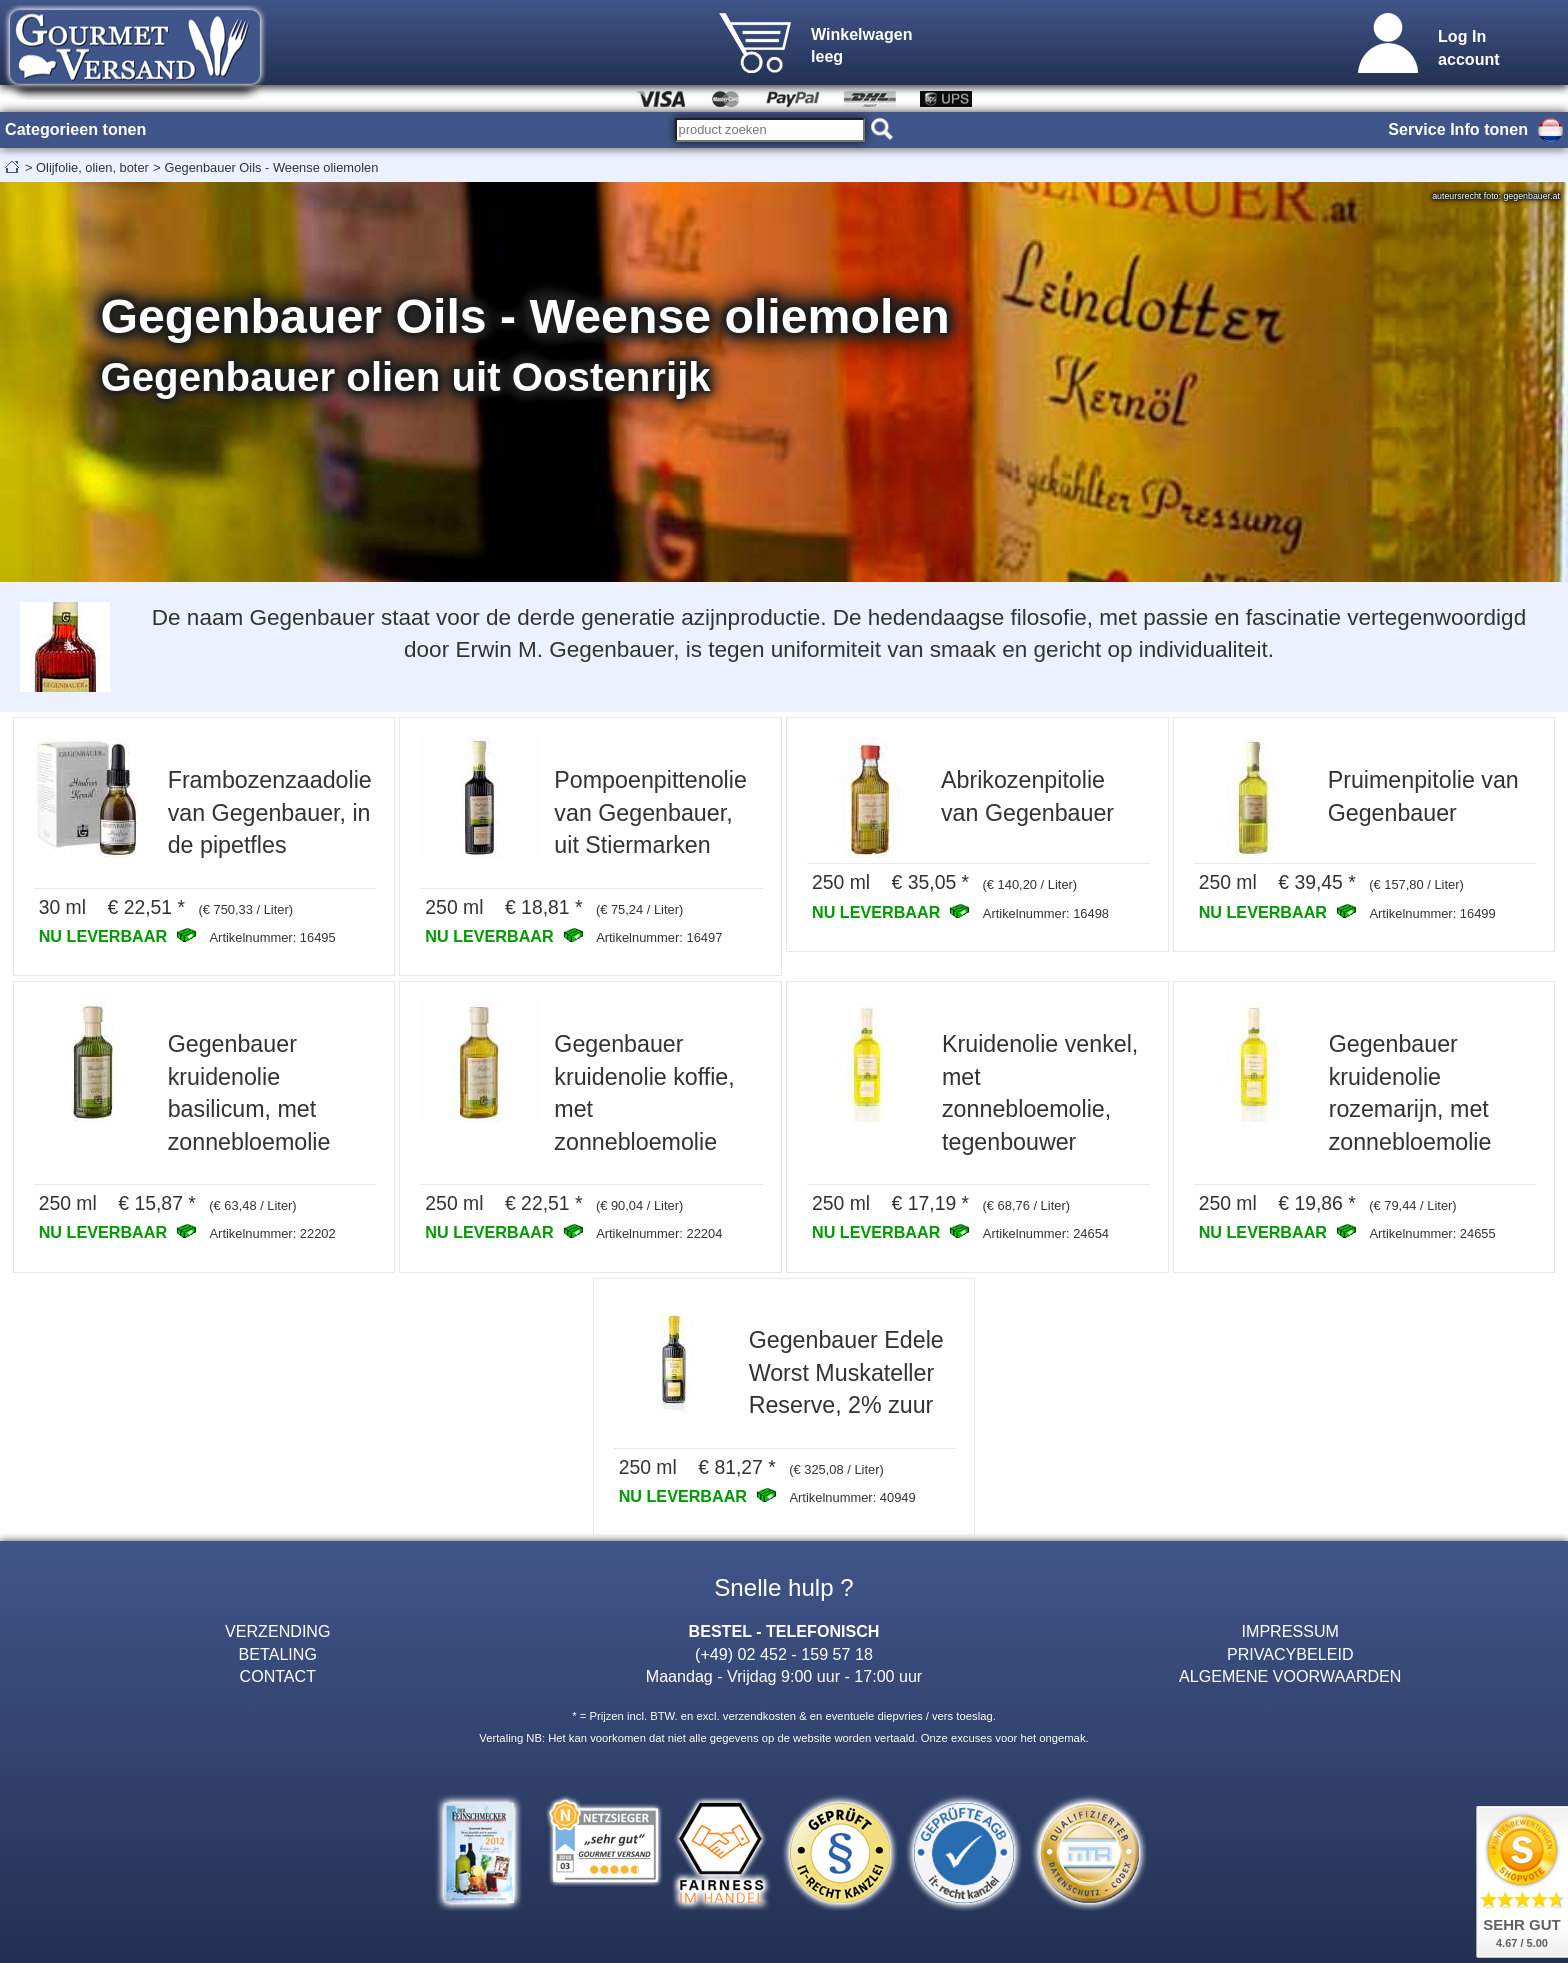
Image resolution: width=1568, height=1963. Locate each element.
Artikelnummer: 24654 (1046, 1233)
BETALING (278, 1654)
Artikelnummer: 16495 (272, 937)
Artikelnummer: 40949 (852, 1497)
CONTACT (278, 1676)
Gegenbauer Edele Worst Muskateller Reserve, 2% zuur (846, 1372)
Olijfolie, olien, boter (92, 167)
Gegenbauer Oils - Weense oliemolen (271, 167)
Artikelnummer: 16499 (1432, 913)
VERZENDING (277, 1631)
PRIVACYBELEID (1290, 1654)
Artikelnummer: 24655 (1432, 1233)
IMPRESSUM (1290, 1631)
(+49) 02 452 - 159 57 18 (784, 1654)
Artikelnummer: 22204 (659, 1233)
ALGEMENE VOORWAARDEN (1290, 1676)
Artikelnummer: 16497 (659, 937)
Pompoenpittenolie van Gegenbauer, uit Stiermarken (650, 812)
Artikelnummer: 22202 (272, 1233)
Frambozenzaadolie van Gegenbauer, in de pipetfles (270, 812)
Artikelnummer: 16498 (1046, 913)
